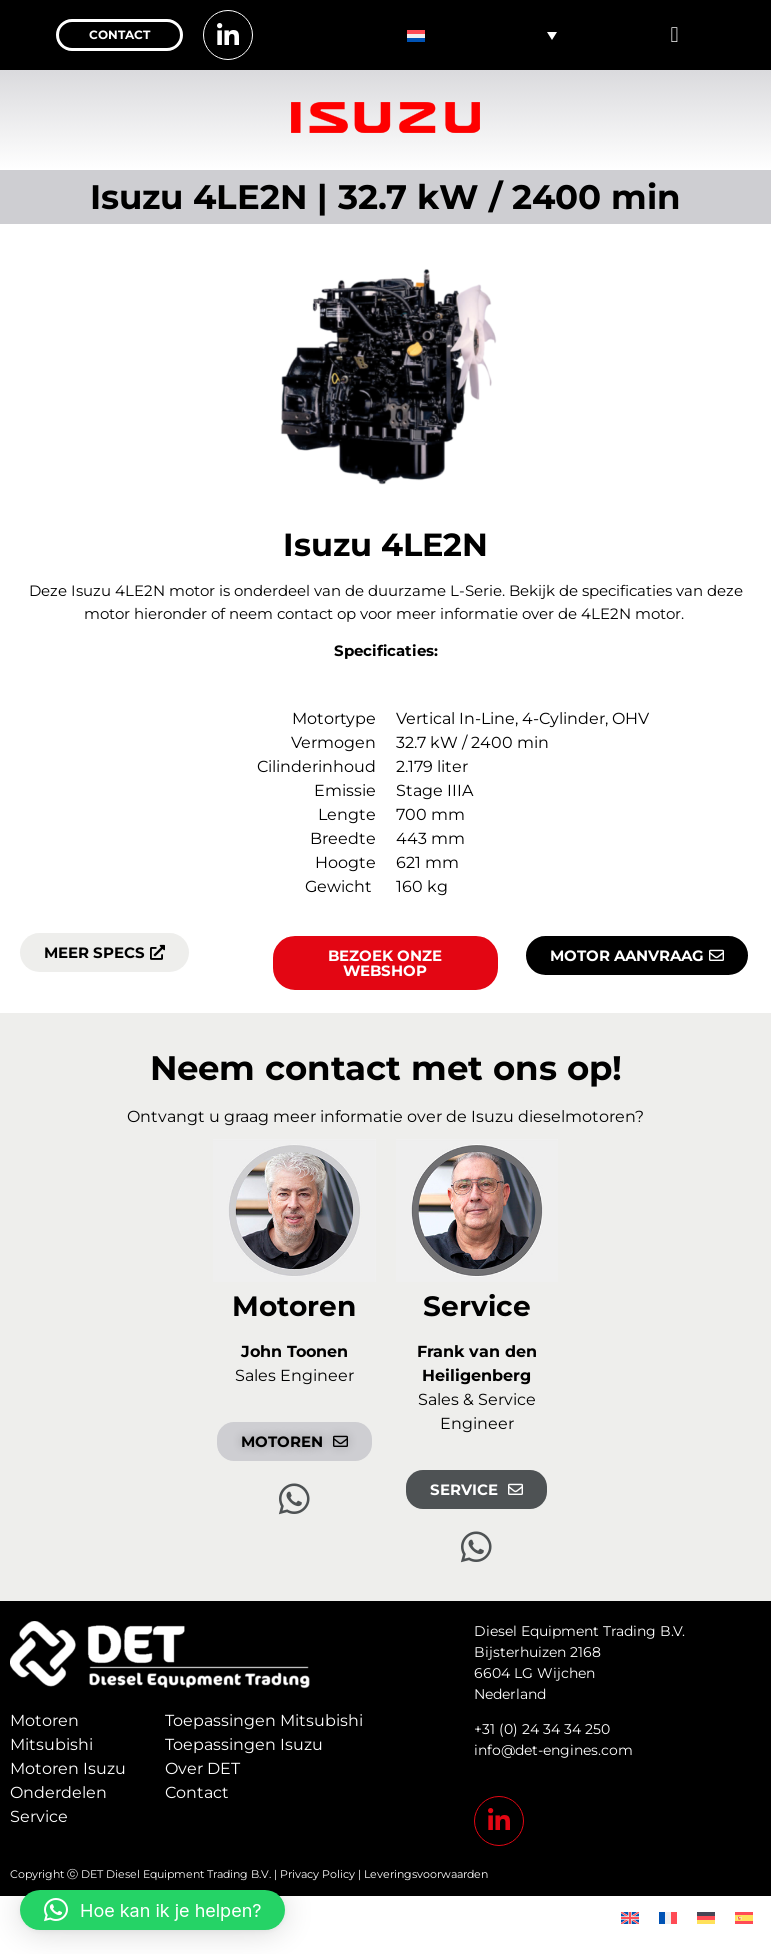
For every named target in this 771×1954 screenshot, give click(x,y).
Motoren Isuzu (68, 1768)
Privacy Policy (317, 1874)
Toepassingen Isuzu (244, 1744)
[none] (482, 35)
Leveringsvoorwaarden (426, 1874)
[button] (674, 35)
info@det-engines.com (553, 1750)
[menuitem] (482, 35)
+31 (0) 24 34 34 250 (542, 1729)
